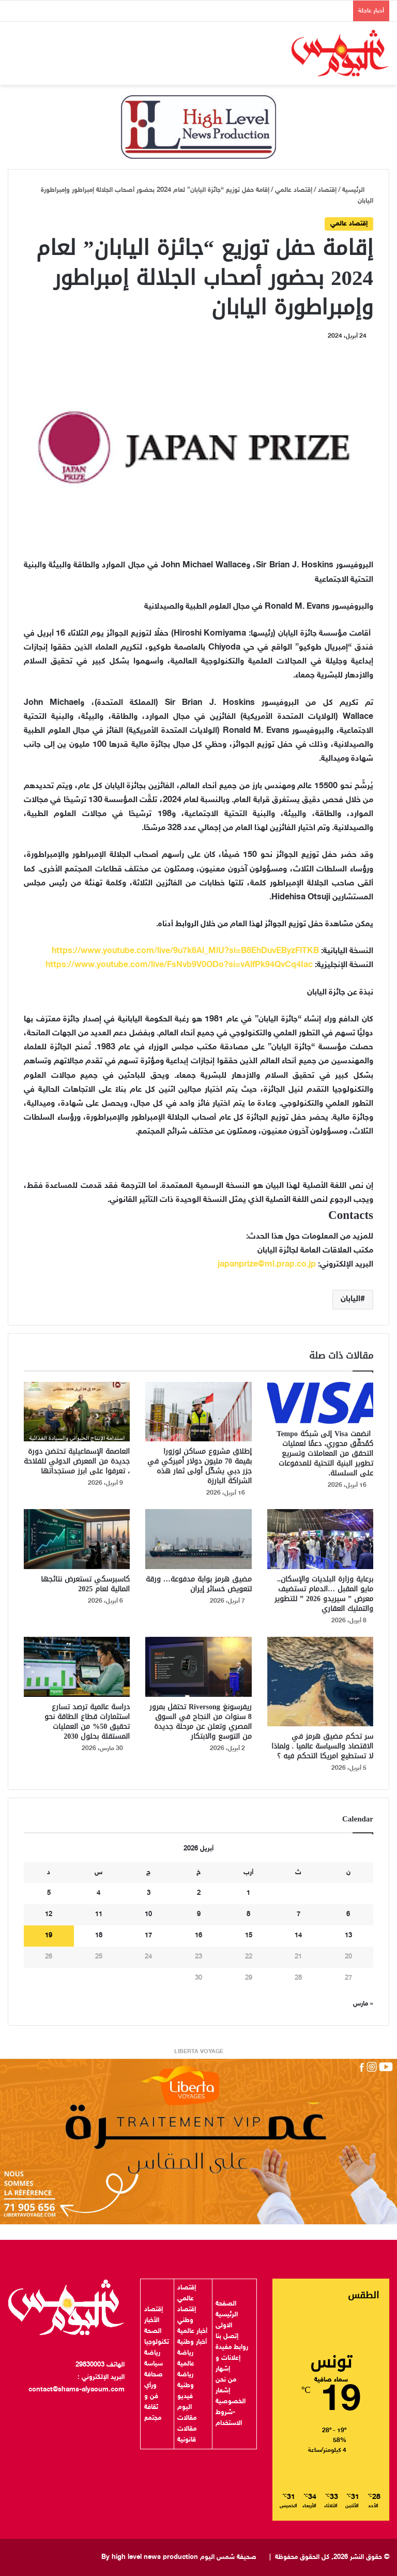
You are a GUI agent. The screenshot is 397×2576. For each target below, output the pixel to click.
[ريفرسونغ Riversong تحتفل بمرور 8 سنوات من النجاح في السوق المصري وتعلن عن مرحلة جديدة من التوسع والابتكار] (198, 1667)
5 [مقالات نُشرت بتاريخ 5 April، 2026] (49, 1893)
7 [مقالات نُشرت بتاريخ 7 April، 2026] (298, 1914)
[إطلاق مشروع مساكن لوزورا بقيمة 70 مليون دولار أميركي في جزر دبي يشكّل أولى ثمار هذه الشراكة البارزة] (198, 1412)
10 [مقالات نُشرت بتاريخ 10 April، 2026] (148, 1914)
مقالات (186, 2418)
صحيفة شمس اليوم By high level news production (178, 2557)
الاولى (224, 2326)
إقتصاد (327, 190)
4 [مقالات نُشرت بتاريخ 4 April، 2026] (98, 1893)
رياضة (152, 2353)
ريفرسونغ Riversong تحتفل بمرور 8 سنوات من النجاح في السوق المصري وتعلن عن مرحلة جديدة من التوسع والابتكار (200, 1721)
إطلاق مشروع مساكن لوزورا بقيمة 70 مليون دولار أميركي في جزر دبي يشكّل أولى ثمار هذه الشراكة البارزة (199, 1466)
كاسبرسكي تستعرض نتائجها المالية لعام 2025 (85, 1584)
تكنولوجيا (156, 2342)
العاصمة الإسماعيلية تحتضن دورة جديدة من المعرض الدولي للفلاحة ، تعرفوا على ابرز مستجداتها (77, 1461)
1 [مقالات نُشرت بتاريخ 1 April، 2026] (248, 1893)
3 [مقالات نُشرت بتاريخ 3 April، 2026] (148, 1893)
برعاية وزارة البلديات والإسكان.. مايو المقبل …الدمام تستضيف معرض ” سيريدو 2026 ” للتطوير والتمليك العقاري (323, 1594)
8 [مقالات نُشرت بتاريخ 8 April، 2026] (248, 1914)
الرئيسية (357, 190)
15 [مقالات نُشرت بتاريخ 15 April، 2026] (248, 1936)
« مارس (363, 2004)
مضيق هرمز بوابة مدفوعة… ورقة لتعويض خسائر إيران (199, 1584)
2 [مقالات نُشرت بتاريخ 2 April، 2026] (199, 1893)
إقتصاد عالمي (293, 190)
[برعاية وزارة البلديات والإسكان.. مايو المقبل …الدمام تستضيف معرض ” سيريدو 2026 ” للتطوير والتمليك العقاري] (320, 1539)
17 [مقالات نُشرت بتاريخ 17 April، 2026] (148, 1936)
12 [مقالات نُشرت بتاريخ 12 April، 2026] (48, 1914)
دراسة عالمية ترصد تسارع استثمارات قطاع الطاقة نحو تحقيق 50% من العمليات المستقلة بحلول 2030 (87, 1721)
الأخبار (151, 2320)
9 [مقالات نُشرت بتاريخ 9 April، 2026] (199, 1914)
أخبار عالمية (192, 2331)
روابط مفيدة (232, 2347)
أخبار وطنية (192, 2342)
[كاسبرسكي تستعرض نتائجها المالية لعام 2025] (77, 1539)
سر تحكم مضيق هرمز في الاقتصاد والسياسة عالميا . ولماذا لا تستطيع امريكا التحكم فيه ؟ (322, 1746)
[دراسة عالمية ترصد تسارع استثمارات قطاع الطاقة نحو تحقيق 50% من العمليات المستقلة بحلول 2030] (77, 1667)
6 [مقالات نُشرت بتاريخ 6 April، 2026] (348, 1914)
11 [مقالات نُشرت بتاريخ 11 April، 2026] (98, 1914)
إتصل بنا (227, 2336)
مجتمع (152, 2418)
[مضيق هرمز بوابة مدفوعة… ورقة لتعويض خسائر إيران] (198, 1539)
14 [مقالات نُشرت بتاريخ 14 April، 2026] (298, 1936)
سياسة (153, 2364)
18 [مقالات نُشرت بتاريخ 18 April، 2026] (98, 1936)
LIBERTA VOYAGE (198, 2051)
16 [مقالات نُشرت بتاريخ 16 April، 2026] (198, 1936)
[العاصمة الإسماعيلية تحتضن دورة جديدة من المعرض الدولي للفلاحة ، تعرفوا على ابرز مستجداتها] (77, 1412)
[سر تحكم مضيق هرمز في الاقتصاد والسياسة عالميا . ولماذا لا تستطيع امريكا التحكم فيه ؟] (320, 1681)
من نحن (226, 2380)
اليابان (350, 1299)
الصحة (152, 2331)
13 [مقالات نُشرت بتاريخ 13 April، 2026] (348, 1936)
